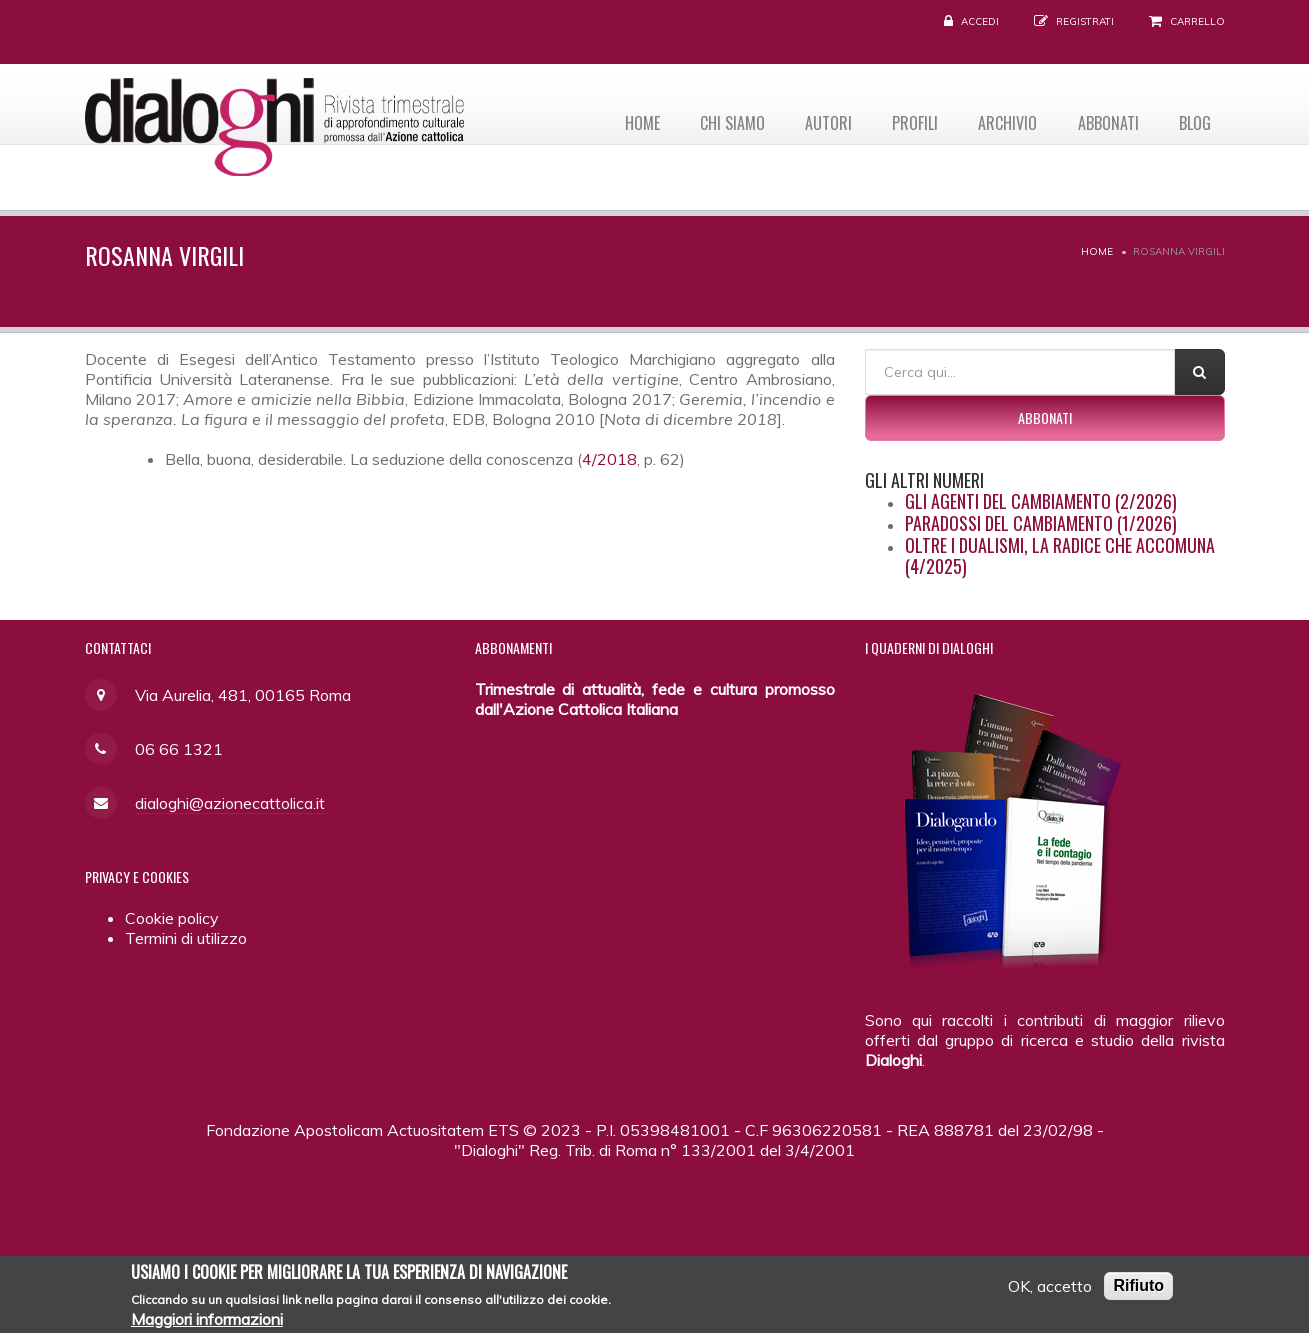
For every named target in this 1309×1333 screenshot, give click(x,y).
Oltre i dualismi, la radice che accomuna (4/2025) (1060, 556)
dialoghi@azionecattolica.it (230, 803)
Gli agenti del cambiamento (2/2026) (1041, 501)
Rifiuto (1138, 1290)
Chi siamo (717, 121)
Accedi (980, 21)
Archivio (1001, 121)
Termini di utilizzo (186, 938)
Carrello (1197, 21)
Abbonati (1104, 121)
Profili (906, 121)
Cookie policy (172, 918)
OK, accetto (1050, 1291)
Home (624, 121)
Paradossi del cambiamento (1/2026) (1041, 523)
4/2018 (609, 459)
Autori (816, 121)
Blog (1194, 121)
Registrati (1085, 21)
